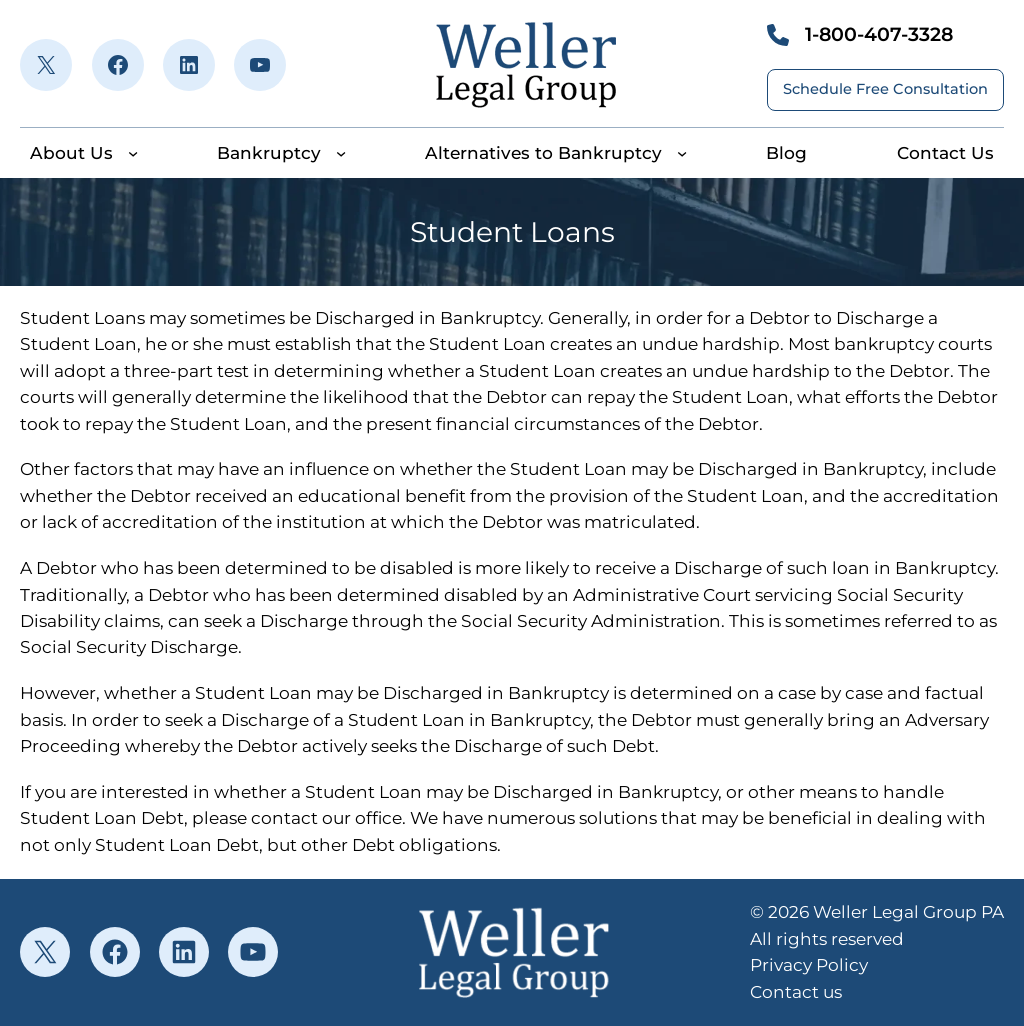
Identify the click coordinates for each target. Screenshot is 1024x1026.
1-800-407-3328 (879, 34)
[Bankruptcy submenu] (341, 153)
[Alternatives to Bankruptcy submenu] (682, 153)
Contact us (796, 991)
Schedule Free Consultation (885, 89)
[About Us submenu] (133, 153)
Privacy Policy (809, 964)
